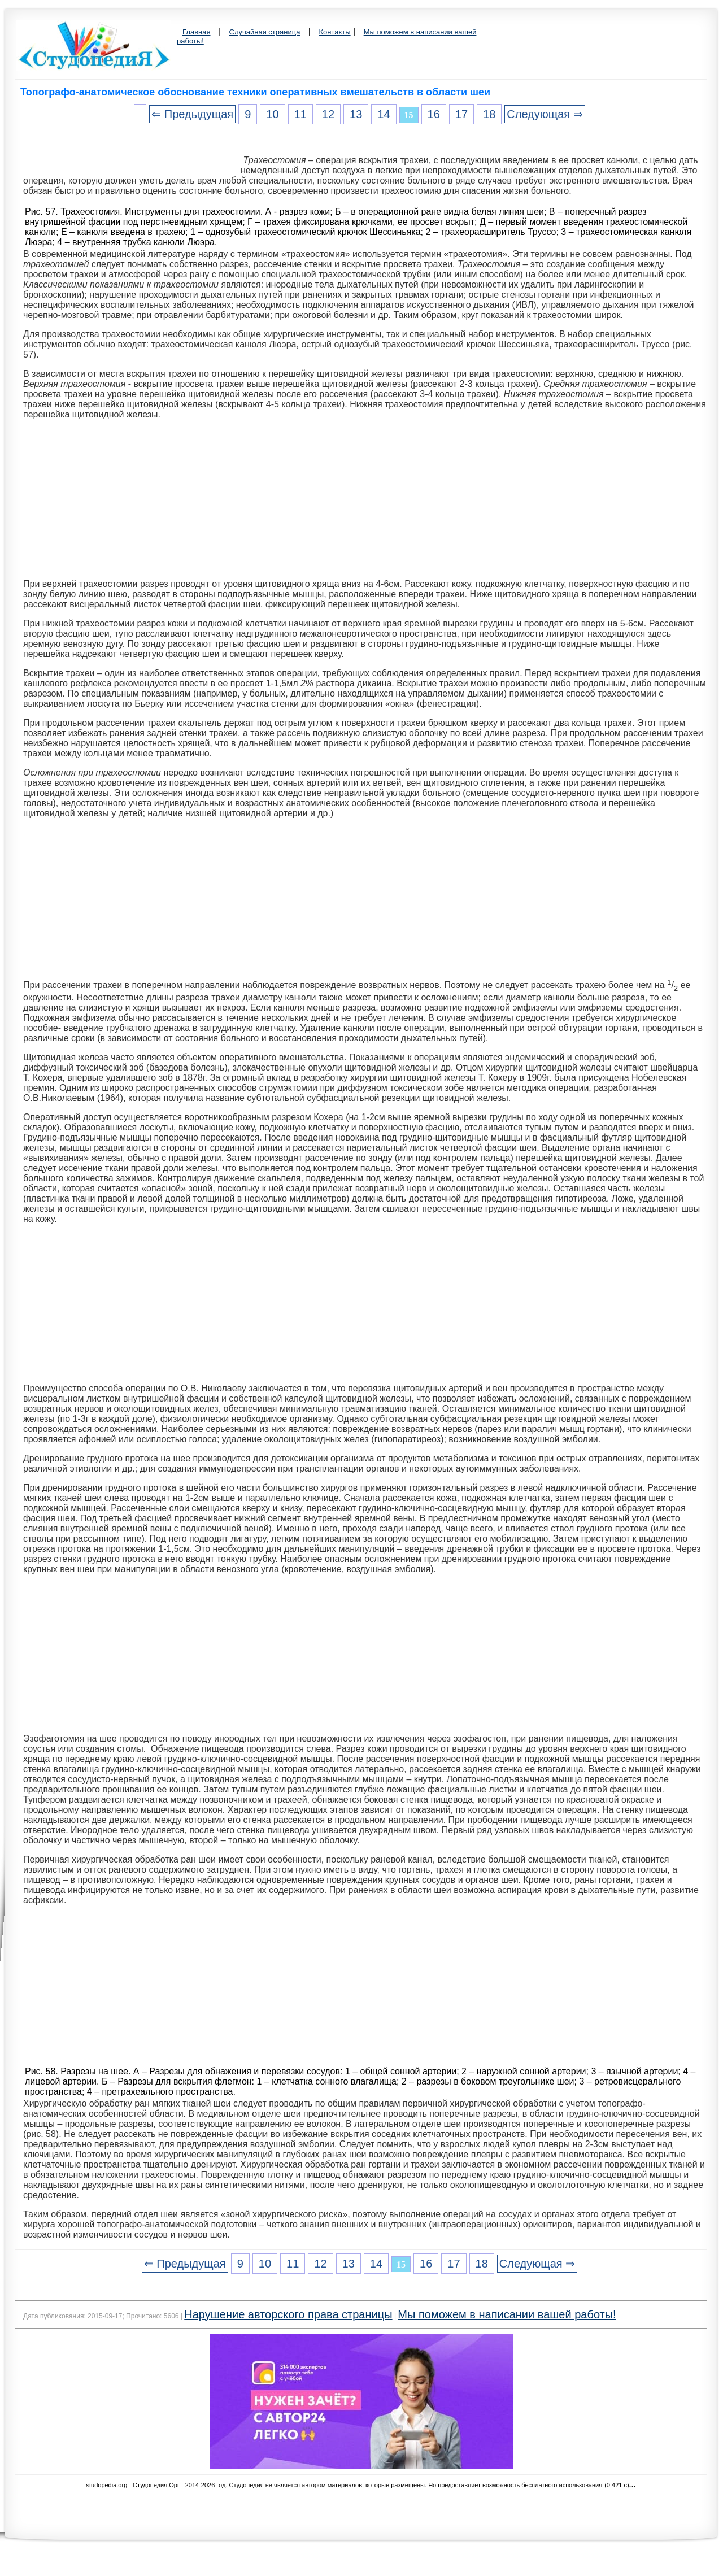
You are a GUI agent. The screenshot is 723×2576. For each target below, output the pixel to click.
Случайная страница (264, 32)
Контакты (334, 32)
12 (328, 114)
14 (383, 114)
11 (300, 114)
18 (489, 114)
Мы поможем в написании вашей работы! (507, 2314)
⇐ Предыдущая (192, 114)
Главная (196, 32)
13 (356, 114)
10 (272, 114)
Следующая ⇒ (544, 114)
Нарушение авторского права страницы (288, 2314)
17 (461, 114)
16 (434, 114)
